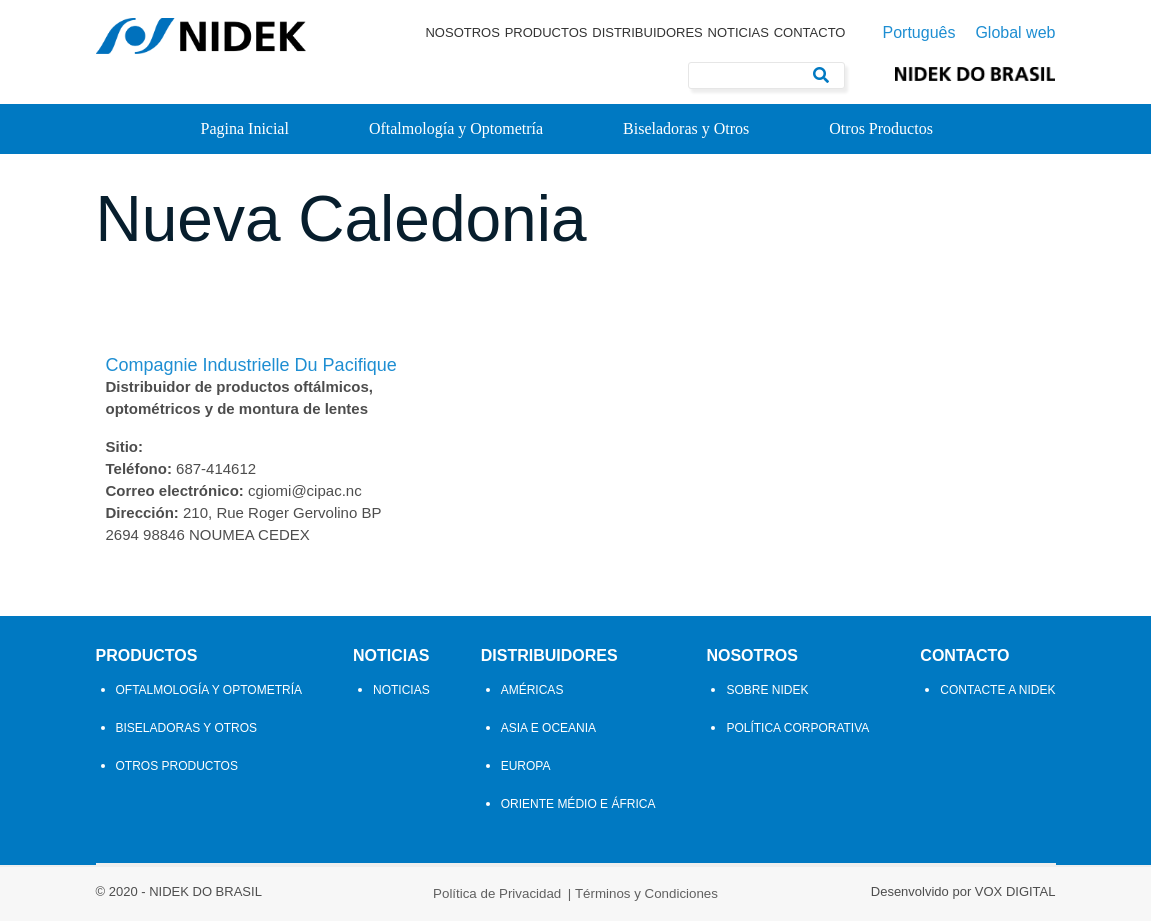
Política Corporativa (797, 728)
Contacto (810, 32)
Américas (532, 690)
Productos (546, 32)
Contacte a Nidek (997, 690)
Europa (526, 766)
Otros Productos (881, 128)
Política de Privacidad (497, 893)
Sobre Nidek (767, 690)
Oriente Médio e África (578, 804)
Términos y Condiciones (646, 893)
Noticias (738, 32)
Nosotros (462, 32)
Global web (1015, 33)
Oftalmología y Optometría (456, 128)
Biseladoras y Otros (686, 128)
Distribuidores (647, 32)
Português (918, 33)
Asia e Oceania (548, 728)
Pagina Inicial (245, 128)
